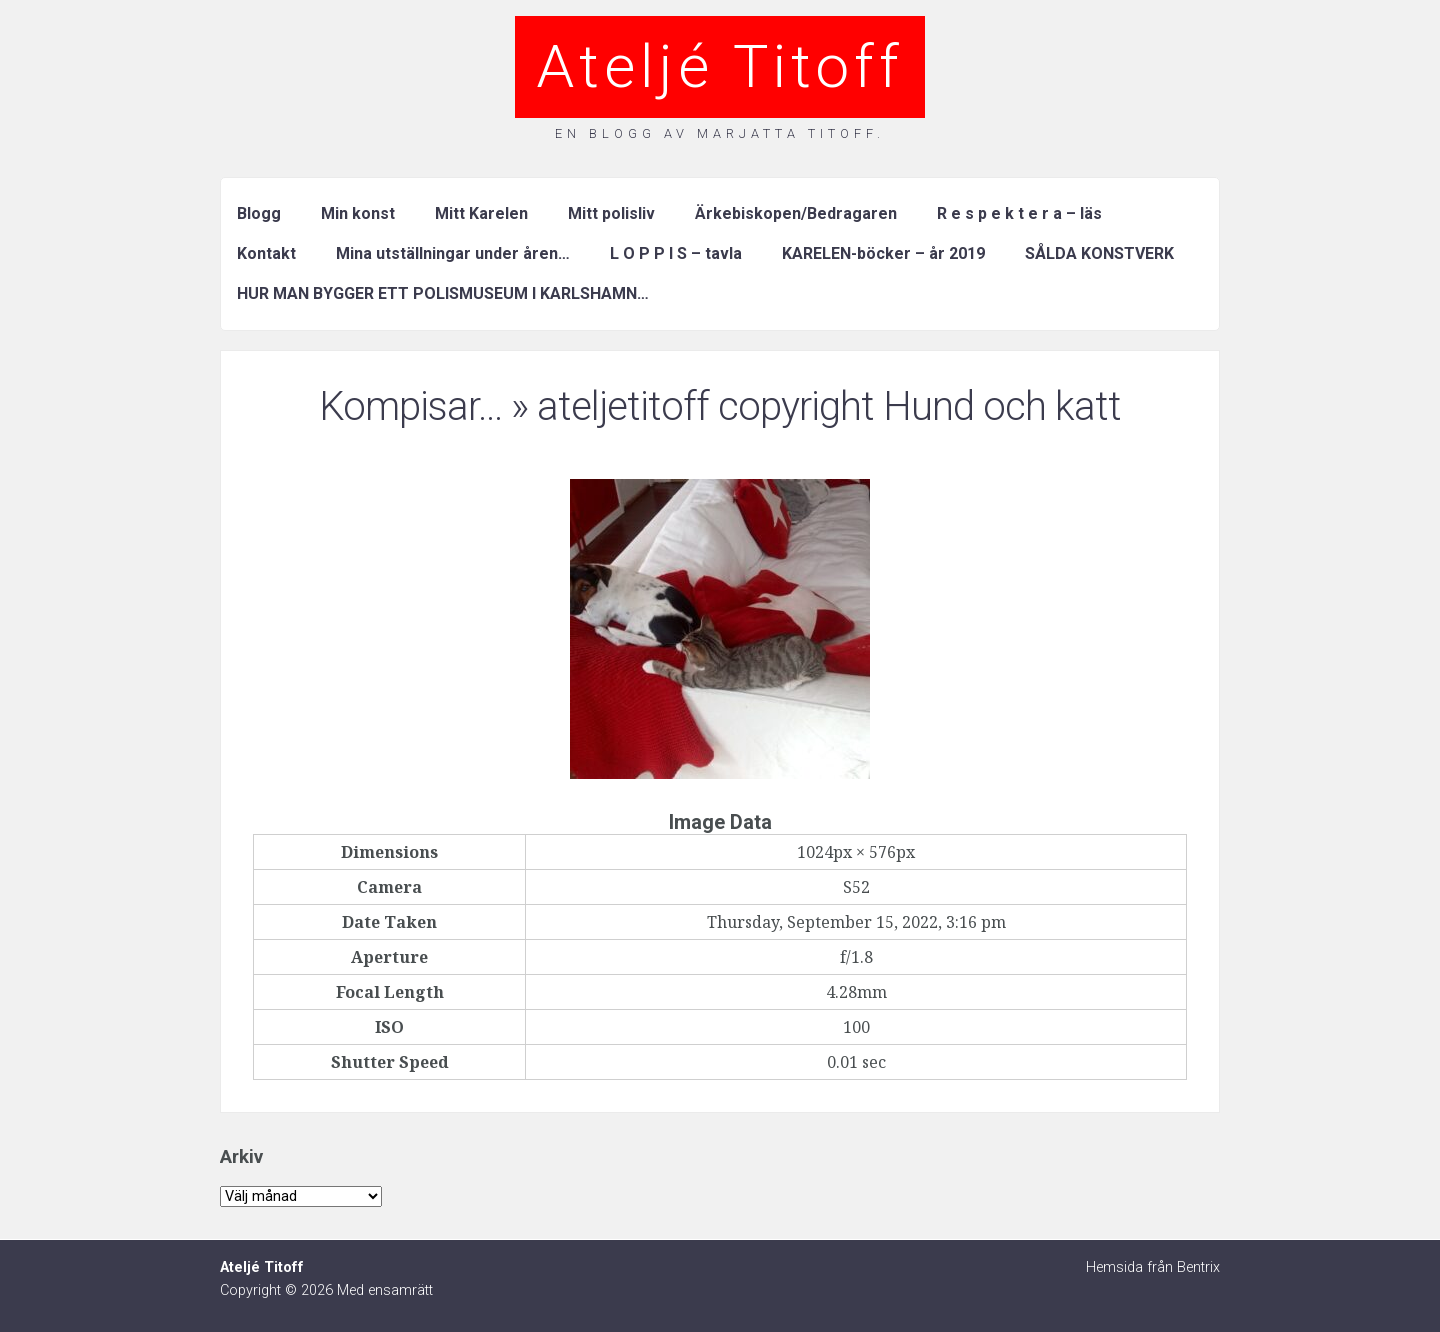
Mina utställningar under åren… (453, 253)
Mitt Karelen (481, 213)
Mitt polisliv (611, 213)
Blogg (259, 213)
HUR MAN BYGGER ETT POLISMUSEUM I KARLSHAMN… (443, 293)
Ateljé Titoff (720, 66)
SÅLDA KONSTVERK (1099, 253)
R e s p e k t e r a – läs (1019, 213)
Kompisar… (410, 406)
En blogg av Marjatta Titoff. (720, 133)
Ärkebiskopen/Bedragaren (796, 213)
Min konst (358, 213)
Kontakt (266, 253)
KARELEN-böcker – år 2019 (883, 253)
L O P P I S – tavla (676, 253)
